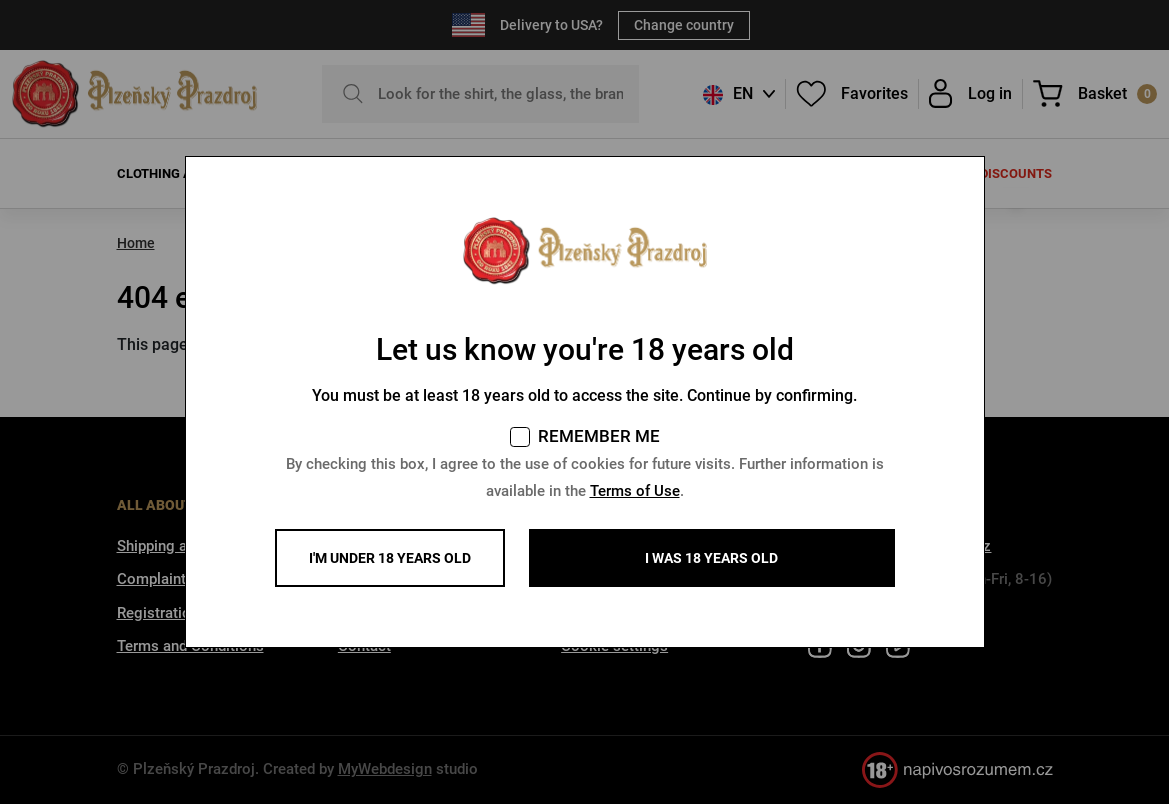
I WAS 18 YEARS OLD (711, 558)
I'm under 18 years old (390, 558)
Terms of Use (635, 491)
